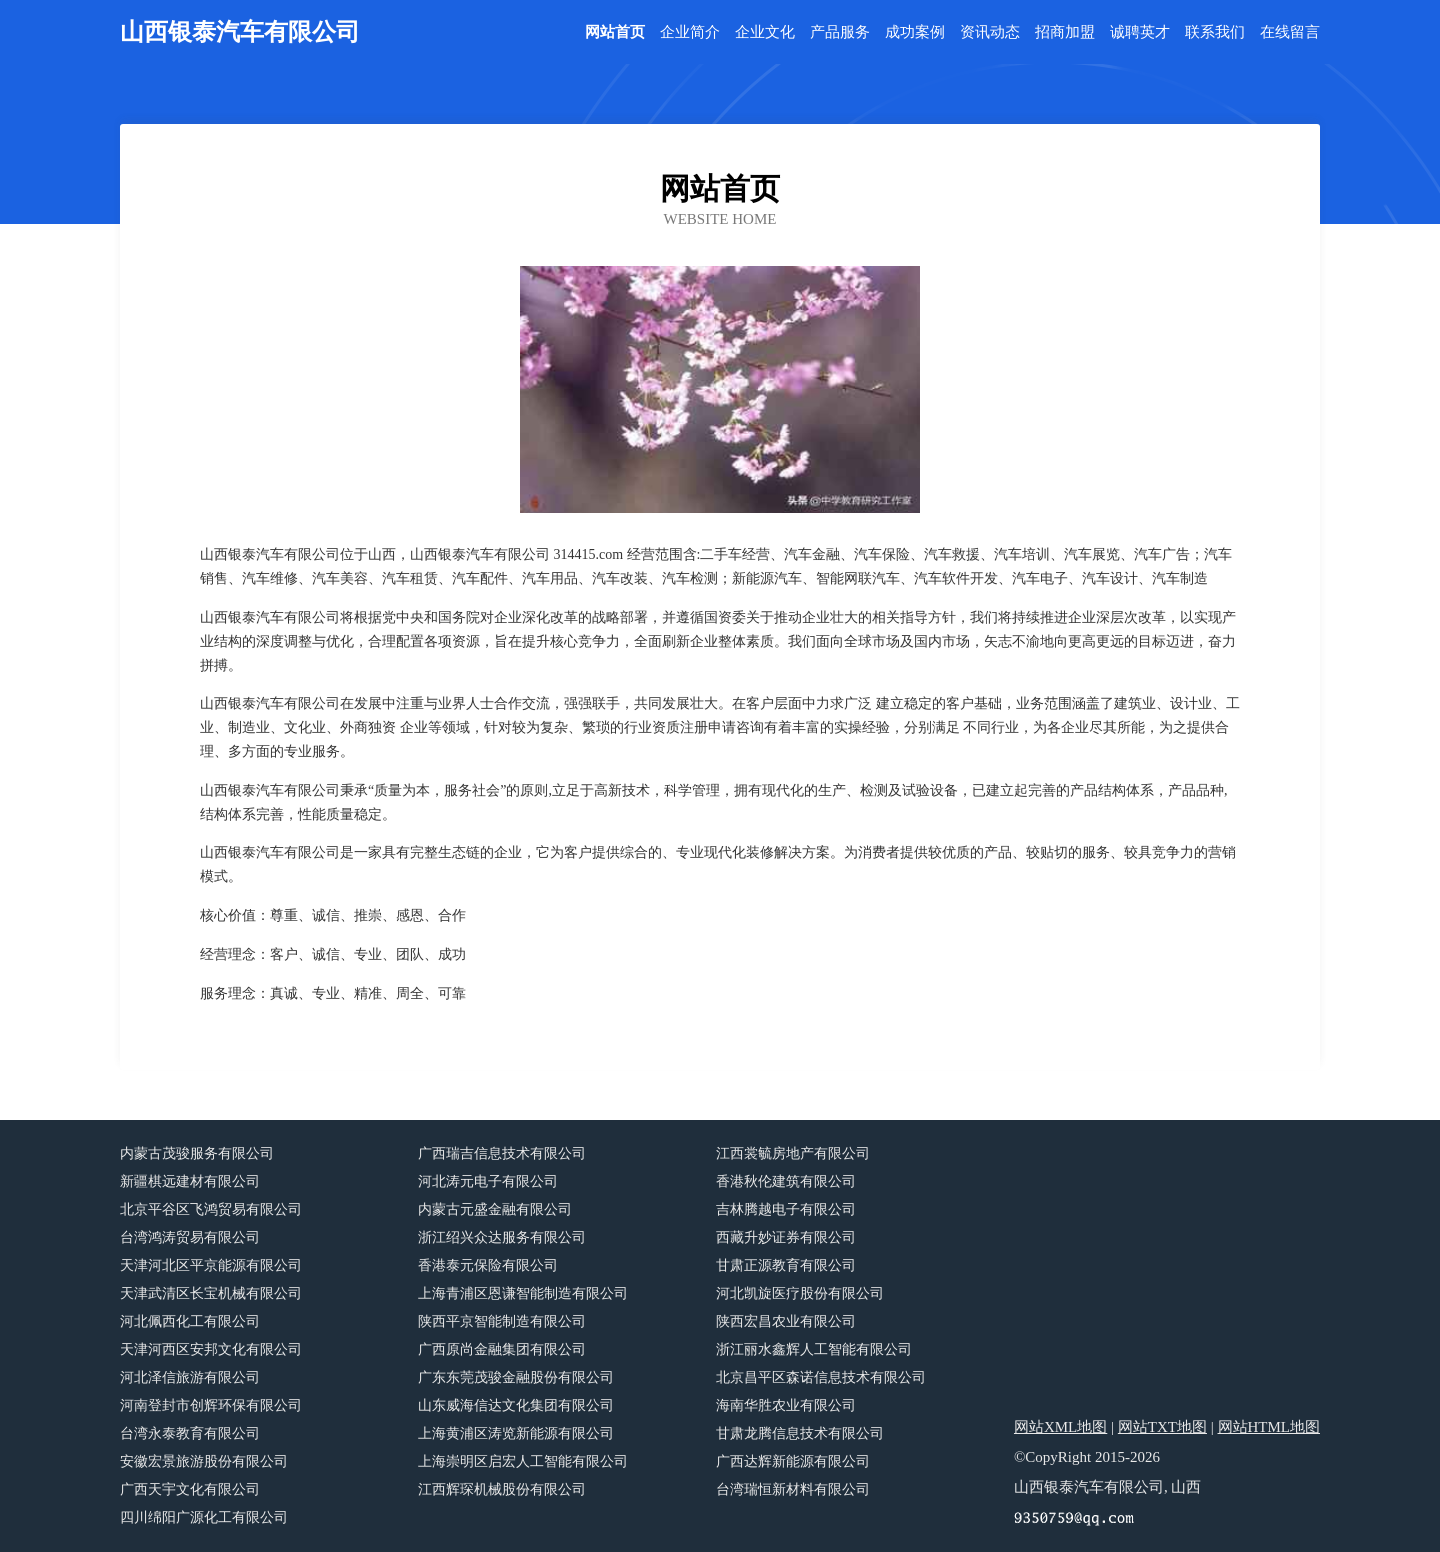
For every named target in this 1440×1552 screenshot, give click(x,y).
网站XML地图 (1060, 1427)
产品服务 (840, 32)
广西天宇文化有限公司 (190, 1489)
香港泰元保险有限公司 (488, 1265)
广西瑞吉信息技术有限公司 (502, 1153)
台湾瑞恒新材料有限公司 (793, 1489)
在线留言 (1290, 32)
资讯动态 (990, 32)
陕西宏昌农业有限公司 (786, 1321)
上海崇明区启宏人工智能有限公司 (523, 1461)
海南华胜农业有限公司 (786, 1405)
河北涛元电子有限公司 (488, 1181)
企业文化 (765, 32)
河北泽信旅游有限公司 (190, 1377)
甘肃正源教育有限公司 (786, 1265)
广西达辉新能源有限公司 (793, 1461)
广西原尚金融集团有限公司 (502, 1349)
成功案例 (915, 32)
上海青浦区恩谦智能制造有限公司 (523, 1293)
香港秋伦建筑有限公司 (786, 1181)
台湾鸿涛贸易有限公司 (190, 1237)
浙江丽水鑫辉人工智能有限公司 (814, 1349)
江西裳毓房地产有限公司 (793, 1153)
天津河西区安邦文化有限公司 (211, 1349)
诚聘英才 (1140, 32)
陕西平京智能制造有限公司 (502, 1321)
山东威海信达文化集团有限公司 (516, 1405)
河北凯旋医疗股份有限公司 (800, 1293)
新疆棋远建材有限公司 (190, 1181)
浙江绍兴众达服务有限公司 (502, 1237)
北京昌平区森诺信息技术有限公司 (821, 1377)
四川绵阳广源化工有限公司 (204, 1517)
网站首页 (615, 32)
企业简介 (690, 32)
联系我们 (1215, 32)
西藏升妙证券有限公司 (786, 1237)
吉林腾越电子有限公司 (786, 1209)
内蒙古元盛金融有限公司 (495, 1209)
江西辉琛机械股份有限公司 (502, 1489)
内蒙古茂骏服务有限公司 (197, 1153)
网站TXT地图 (1162, 1427)
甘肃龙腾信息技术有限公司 (800, 1433)
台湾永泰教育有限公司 (190, 1433)
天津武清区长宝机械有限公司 (211, 1293)
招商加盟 (1065, 32)
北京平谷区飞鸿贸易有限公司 (211, 1209)
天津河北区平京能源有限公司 (211, 1265)
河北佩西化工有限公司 (190, 1321)
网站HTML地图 (1269, 1427)
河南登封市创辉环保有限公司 (211, 1405)
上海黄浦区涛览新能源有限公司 (516, 1433)
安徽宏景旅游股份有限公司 (204, 1461)
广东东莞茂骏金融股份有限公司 (516, 1377)
